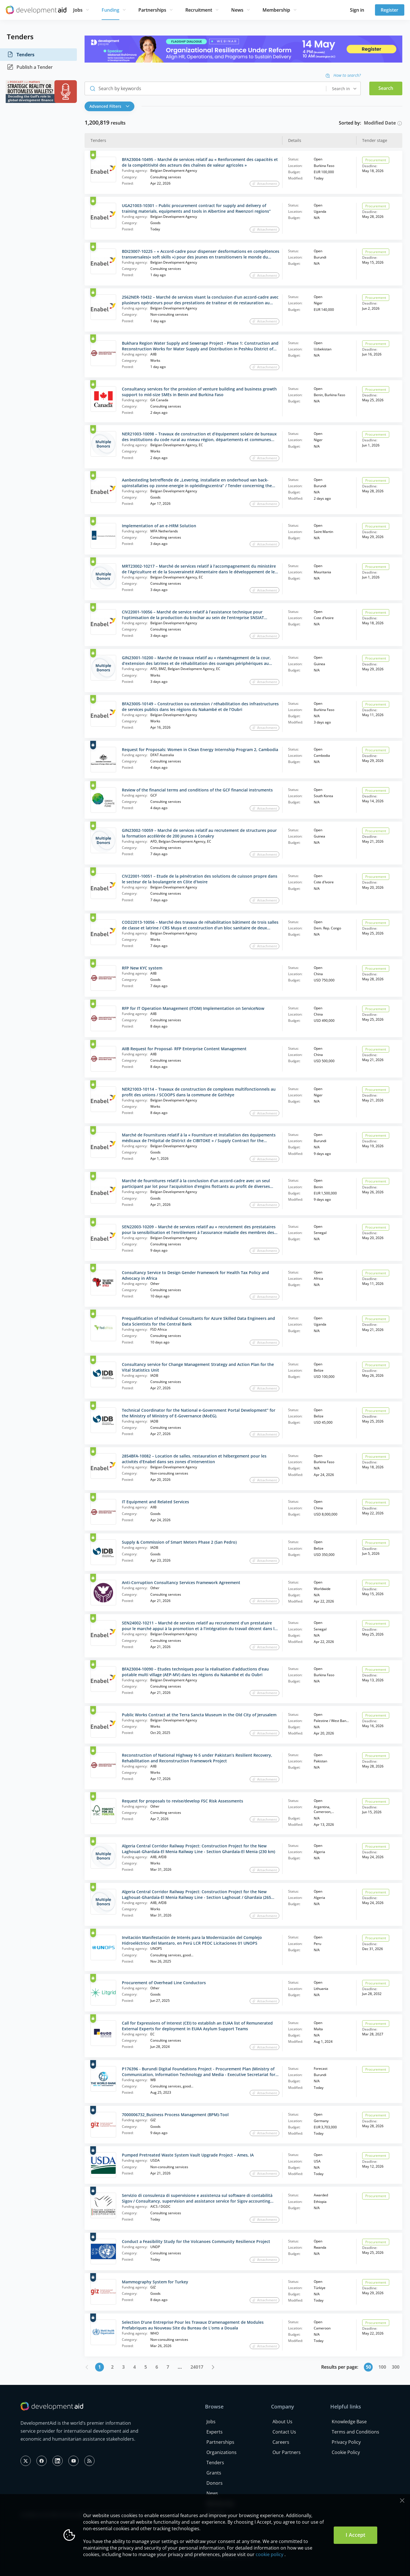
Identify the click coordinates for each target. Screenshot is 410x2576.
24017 (196, 2367)
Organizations (221, 2452)
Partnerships (152, 10)
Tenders (20, 54)
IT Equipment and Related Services (155, 1501)
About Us (282, 2421)
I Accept (355, 2534)
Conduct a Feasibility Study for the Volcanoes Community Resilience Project (196, 2241)
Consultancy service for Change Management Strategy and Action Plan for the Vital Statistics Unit (198, 1367)
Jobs (78, 10)
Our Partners (286, 2452)
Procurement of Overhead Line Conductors (164, 1982)
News (237, 10)
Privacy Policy (346, 2442)
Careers (280, 2442)
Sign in (357, 10)
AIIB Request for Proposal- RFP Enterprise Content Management (184, 1048)
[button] (111, 106)
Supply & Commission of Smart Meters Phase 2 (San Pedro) (179, 1542)
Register (389, 10)
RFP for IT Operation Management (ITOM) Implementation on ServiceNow (193, 1008)
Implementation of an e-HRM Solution (159, 525)
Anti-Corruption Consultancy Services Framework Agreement (181, 1582)
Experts (214, 2432)
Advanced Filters (109, 106)
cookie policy (269, 2554)
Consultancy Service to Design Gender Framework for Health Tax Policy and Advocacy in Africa (195, 1275)
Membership (276, 10)
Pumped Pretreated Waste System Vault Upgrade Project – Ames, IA (188, 2155)
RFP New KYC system (142, 968)
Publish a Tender (30, 67)
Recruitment (198, 10)
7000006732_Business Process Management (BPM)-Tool (175, 2114)
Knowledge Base (349, 2421)
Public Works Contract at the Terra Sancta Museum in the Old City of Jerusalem (199, 1714)
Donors (214, 2483)
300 (395, 2367)
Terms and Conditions (355, 2432)
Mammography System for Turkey (155, 2282)
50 (368, 2367)
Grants (213, 2473)
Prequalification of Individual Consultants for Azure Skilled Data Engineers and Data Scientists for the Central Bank (198, 1321)
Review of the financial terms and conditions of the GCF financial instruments (197, 790)
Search (385, 88)
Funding (110, 10)
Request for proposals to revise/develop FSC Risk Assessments (182, 1801)
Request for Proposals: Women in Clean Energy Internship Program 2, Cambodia (200, 749)
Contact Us (284, 2432)
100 (382, 2367)
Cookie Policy (346, 2452)
